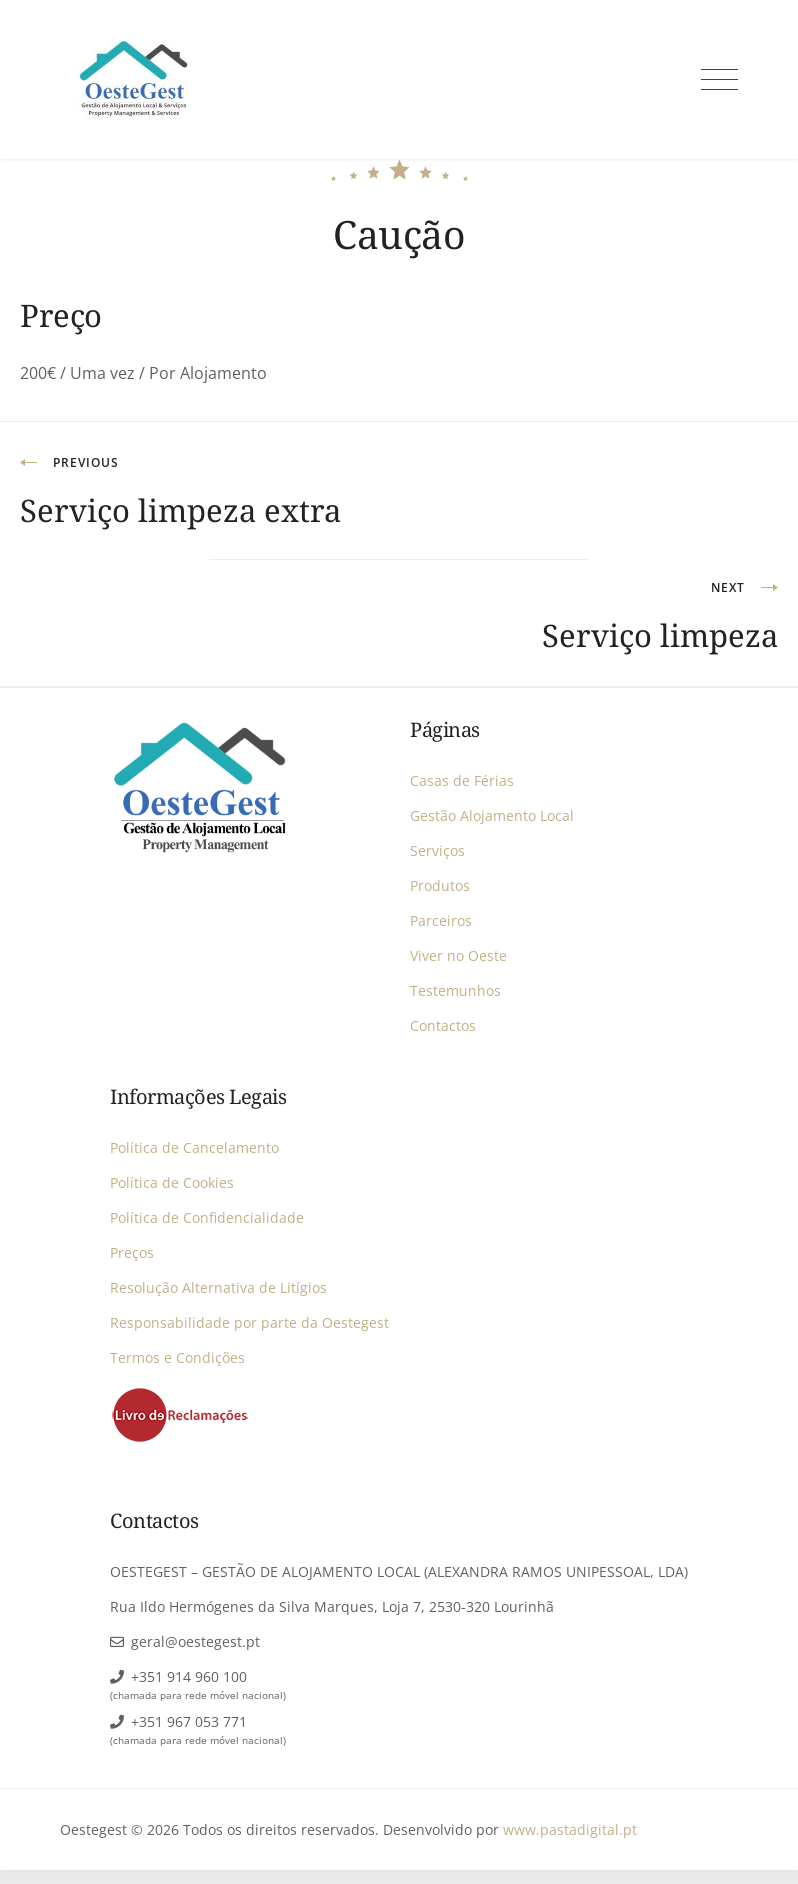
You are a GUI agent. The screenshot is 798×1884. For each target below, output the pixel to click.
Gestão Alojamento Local (492, 815)
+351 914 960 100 (189, 1676)
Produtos (440, 885)
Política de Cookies (172, 1182)
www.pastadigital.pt (570, 1829)
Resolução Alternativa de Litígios (218, 1287)
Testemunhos (455, 990)
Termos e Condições (177, 1357)
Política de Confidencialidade (207, 1217)
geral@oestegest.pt (195, 1641)
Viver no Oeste (458, 955)
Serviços (437, 850)
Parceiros (441, 920)
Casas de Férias (462, 780)
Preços (132, 1252)
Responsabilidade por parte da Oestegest (249, 1322)
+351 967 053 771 (189, 1721)
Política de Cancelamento (194, 1147)
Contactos (443, 1025)
